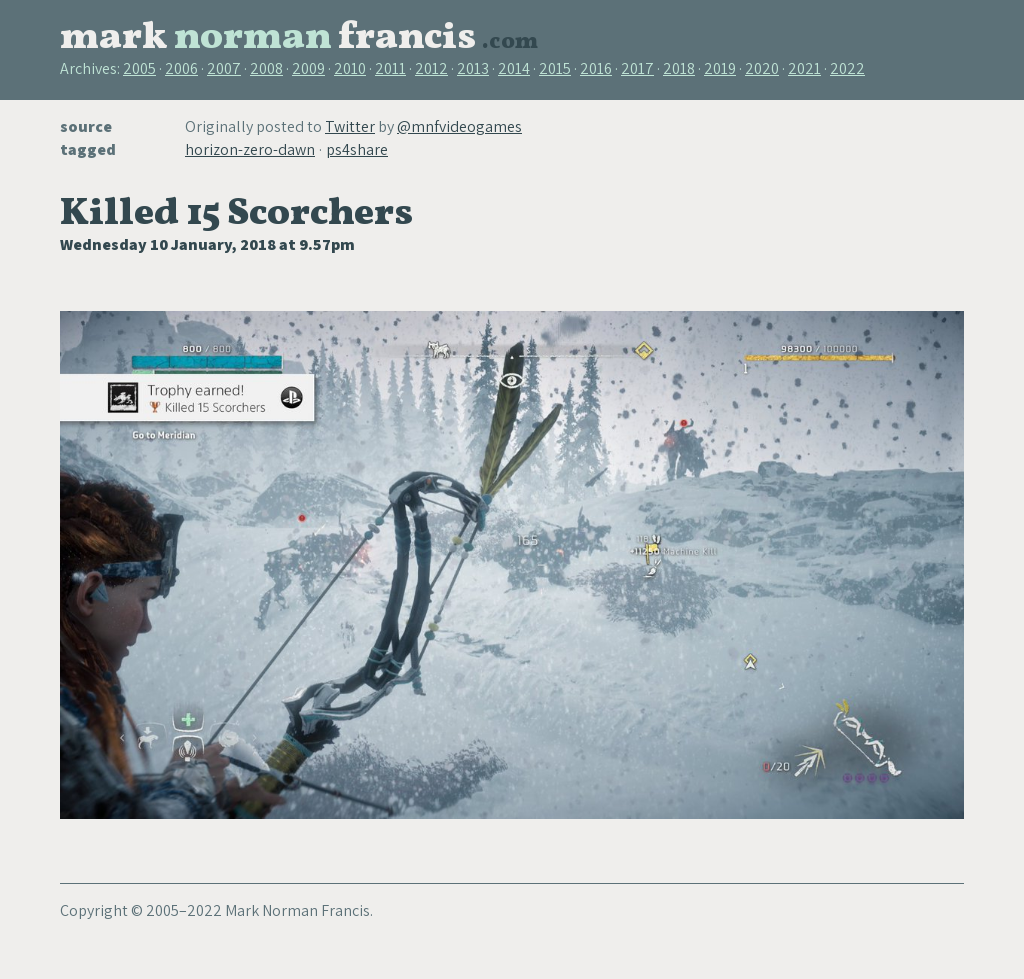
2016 (596, 68)
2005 (139, 68)
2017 (637, 68)
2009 (308, 68)
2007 (224, 68)
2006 (181, 68)
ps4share (357, 149)
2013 (473, 68)
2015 (555, 68)
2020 (762, 68)
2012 (431, 68)
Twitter (350, 126)
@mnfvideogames (459, 126)
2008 (266, 68)
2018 (679, 68)
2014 (514, 68)
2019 (720, 68)
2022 (847, 68)
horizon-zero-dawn (250, 149)
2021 (804, 68)
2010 (350, 68)
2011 (390, 68)
